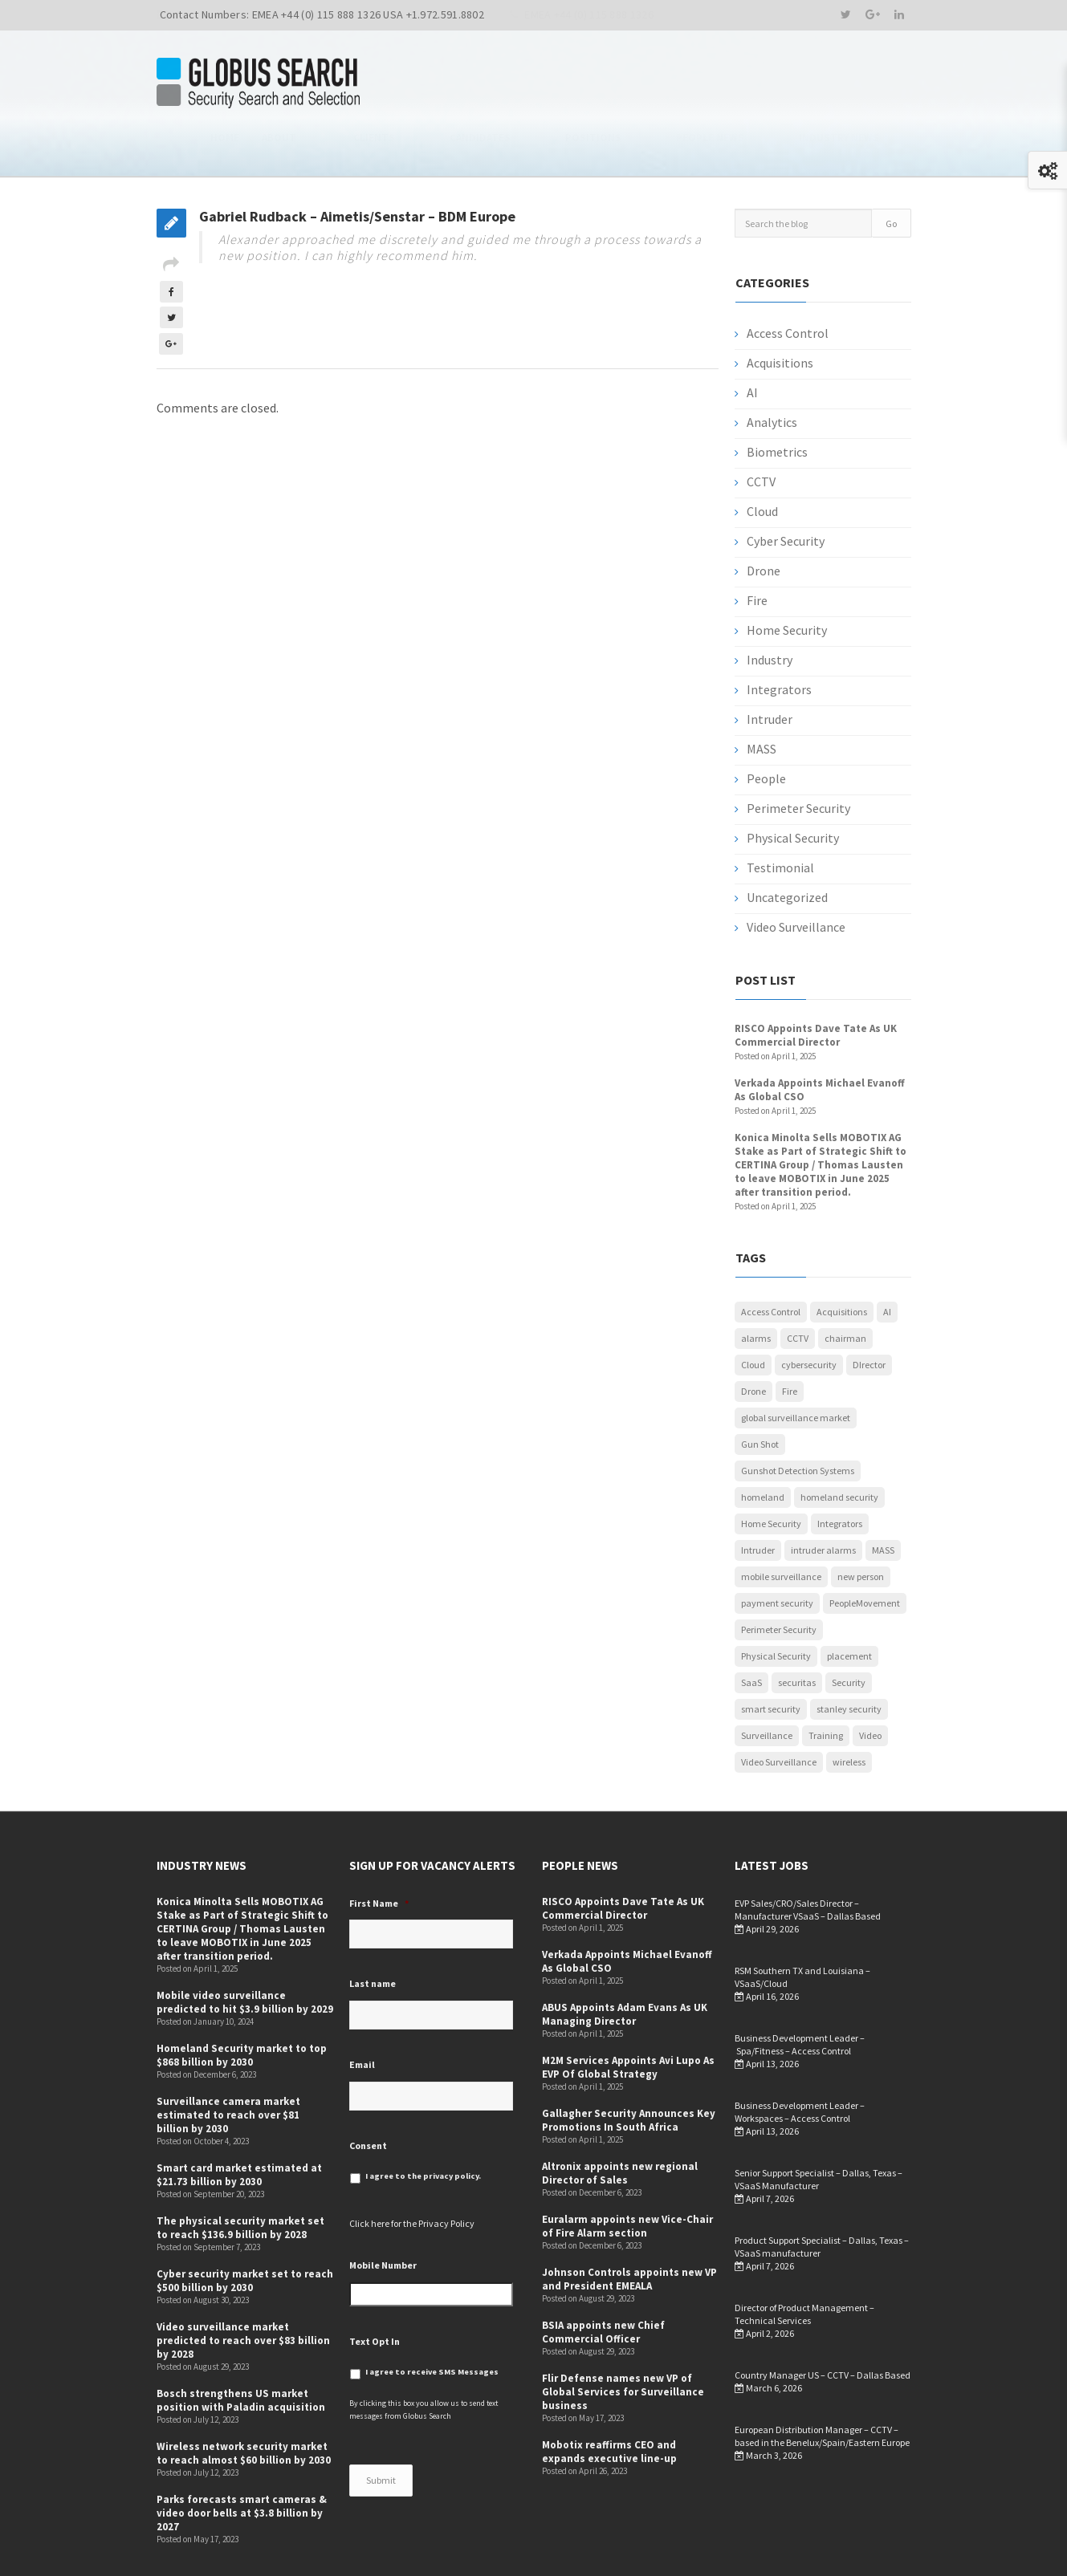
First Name (379, 1852)
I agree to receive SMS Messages (432, 2320)
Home (419, 84)
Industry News (871, 84)
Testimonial (780, 816)
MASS (761, 697)
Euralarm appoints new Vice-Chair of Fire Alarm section (627, 2174)
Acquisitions (780, 311)
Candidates (608, 84)
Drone (763, 519)
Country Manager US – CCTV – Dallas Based (822, 2324)
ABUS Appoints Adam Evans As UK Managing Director (624, 1963)
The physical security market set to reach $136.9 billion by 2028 (240, 2176)
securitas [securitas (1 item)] (797, 1631)
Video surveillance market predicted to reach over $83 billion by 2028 (243, 2289)
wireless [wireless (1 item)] (849, 1710)
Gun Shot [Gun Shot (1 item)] (760, 1393)
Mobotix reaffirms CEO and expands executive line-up (609, 2400)
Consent (368, 2093)
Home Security (787, 579)
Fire (757, 549)
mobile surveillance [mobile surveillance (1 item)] (781, 1525)
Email (362, 2013)
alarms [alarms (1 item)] (756, 1287)
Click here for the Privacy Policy (411, 2172)
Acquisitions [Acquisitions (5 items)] (842, 1260)
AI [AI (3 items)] (887, 1260)
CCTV (761, 430)
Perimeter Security (798, 757)
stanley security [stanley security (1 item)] (849, 1658)
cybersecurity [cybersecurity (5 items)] (809, 1313)
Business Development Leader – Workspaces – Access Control (800, 2060)
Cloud (762, 460)
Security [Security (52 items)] (848, 1631)
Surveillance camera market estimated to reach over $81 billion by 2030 (228, 2063)
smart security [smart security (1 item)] (770, 1658)
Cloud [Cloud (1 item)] (753, 1313)
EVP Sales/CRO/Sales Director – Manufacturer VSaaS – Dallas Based (808, 1858)
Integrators (779, 638)
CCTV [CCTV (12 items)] (797, 1287)
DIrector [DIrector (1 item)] (869, 1313)
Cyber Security (786, 489)
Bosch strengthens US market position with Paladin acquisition (241, 2349)
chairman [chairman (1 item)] (845, 1287)
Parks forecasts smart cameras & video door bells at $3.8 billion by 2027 (242, 2461)
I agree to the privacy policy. (423, 2124)
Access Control (788, 282)
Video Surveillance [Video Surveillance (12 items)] (779, 1710)
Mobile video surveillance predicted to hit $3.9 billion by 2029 (245, 1951)
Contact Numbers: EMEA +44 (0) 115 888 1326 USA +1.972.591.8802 (322, 14)
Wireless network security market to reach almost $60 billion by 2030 (244, 2402)
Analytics (772, 371)
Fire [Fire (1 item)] (789, 1340)
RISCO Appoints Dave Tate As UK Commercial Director (816, 983)
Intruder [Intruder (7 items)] (758, 1499)
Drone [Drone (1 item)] (753, 1340)
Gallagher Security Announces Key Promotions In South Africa (628, 2068)
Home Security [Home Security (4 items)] (771, 1472)
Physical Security (793, 786)
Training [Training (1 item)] (825, 1684)
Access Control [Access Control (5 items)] (770, 1260)
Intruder (769, 668)
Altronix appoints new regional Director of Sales (620, 2121)
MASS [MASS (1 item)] (883, 1499)
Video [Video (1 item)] (870, 1684)
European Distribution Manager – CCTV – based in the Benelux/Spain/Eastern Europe (822, 2384)
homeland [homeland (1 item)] (762, 1446)
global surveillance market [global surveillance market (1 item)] (795, 1366)
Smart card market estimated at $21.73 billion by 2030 (239, 2123)
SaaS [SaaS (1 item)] (751, 1631)
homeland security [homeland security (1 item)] (839, 1446)
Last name (372, 1932)
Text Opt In (374, 2289)
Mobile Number (383, 2214)
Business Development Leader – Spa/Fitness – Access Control (800, 1993)
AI (752, 341)
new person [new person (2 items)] (860, 1525)
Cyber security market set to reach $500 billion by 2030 (245, 2229)
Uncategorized (787, 846)
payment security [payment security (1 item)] (777, 1552)
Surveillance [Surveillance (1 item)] (766, 1684)
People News (774, 84)
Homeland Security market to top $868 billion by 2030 (242, 2003)
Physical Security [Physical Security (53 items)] (776, 1605)
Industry (769, 608)
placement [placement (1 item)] (849, 1605)
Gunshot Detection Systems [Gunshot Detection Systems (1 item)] (797, 1419)
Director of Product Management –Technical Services (804, 2262)
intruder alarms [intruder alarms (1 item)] (823, 1499)
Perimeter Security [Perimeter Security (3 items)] (779, 1578)
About (474, 84)
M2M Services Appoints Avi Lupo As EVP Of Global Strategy (628, 2016)
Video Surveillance (796, 875)
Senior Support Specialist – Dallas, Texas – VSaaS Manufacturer (818, 2127)
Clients (535, 84)
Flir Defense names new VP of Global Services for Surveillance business (623, 2340)
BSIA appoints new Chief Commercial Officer (603, 2280)
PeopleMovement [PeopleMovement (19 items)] (864, 1552)
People (766, 727)
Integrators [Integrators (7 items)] (839, 1472)
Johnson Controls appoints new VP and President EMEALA (629, 2227)
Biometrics (777, 400)
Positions (690, 84)
